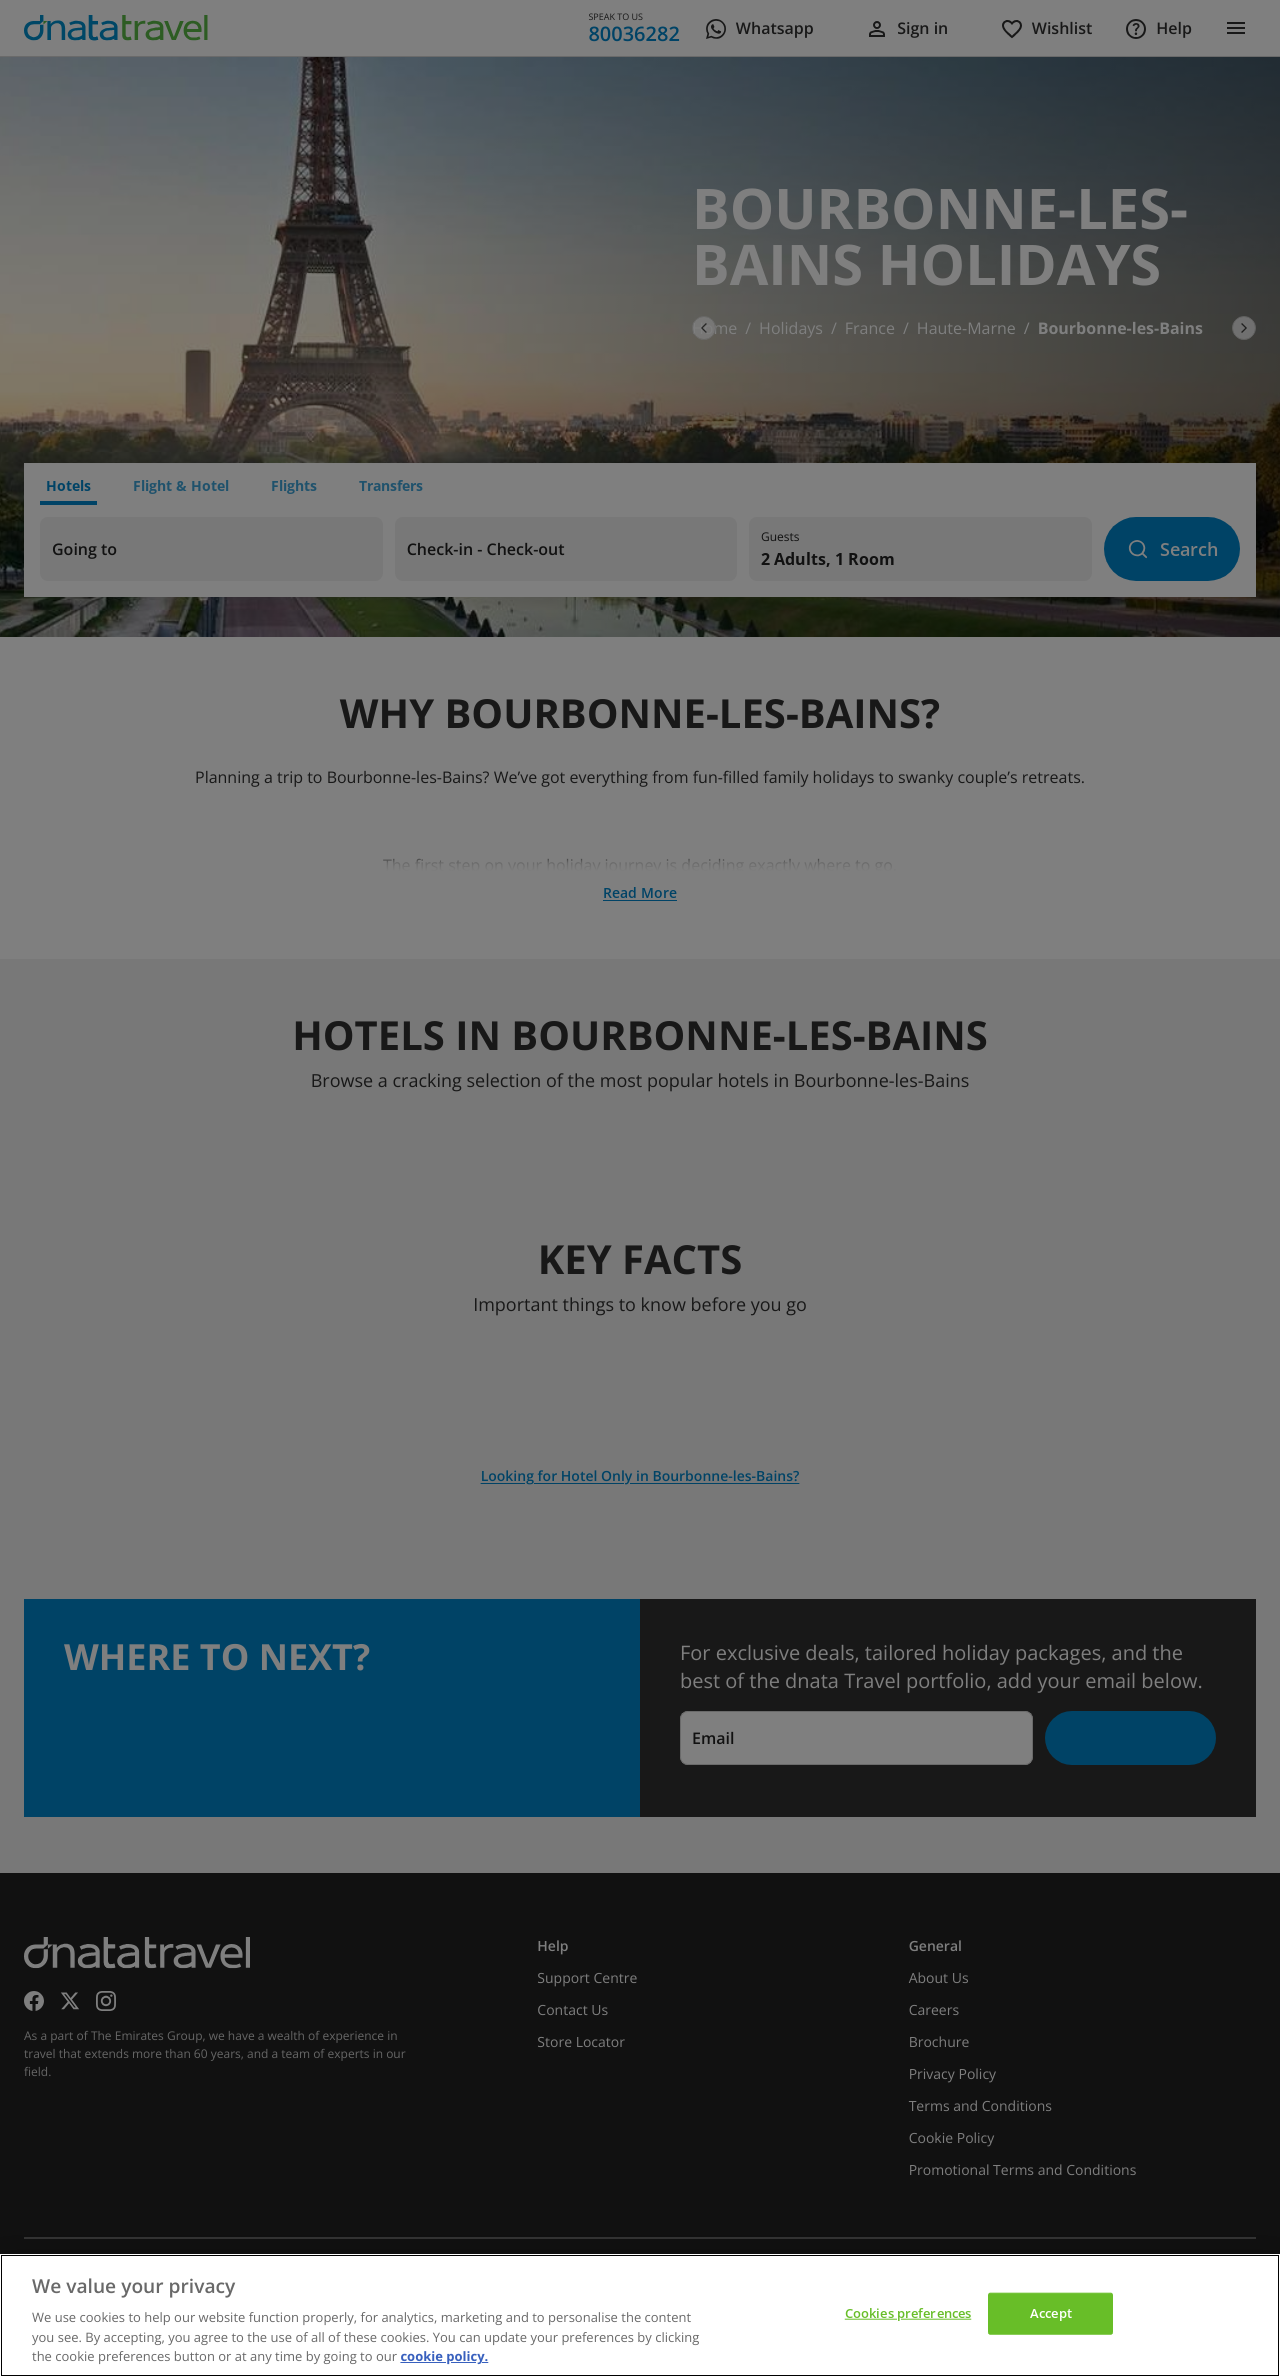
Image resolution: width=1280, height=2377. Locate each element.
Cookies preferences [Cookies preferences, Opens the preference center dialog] (908, 2313)
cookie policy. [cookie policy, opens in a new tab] (444, 2356)
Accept (1051, 2313)
